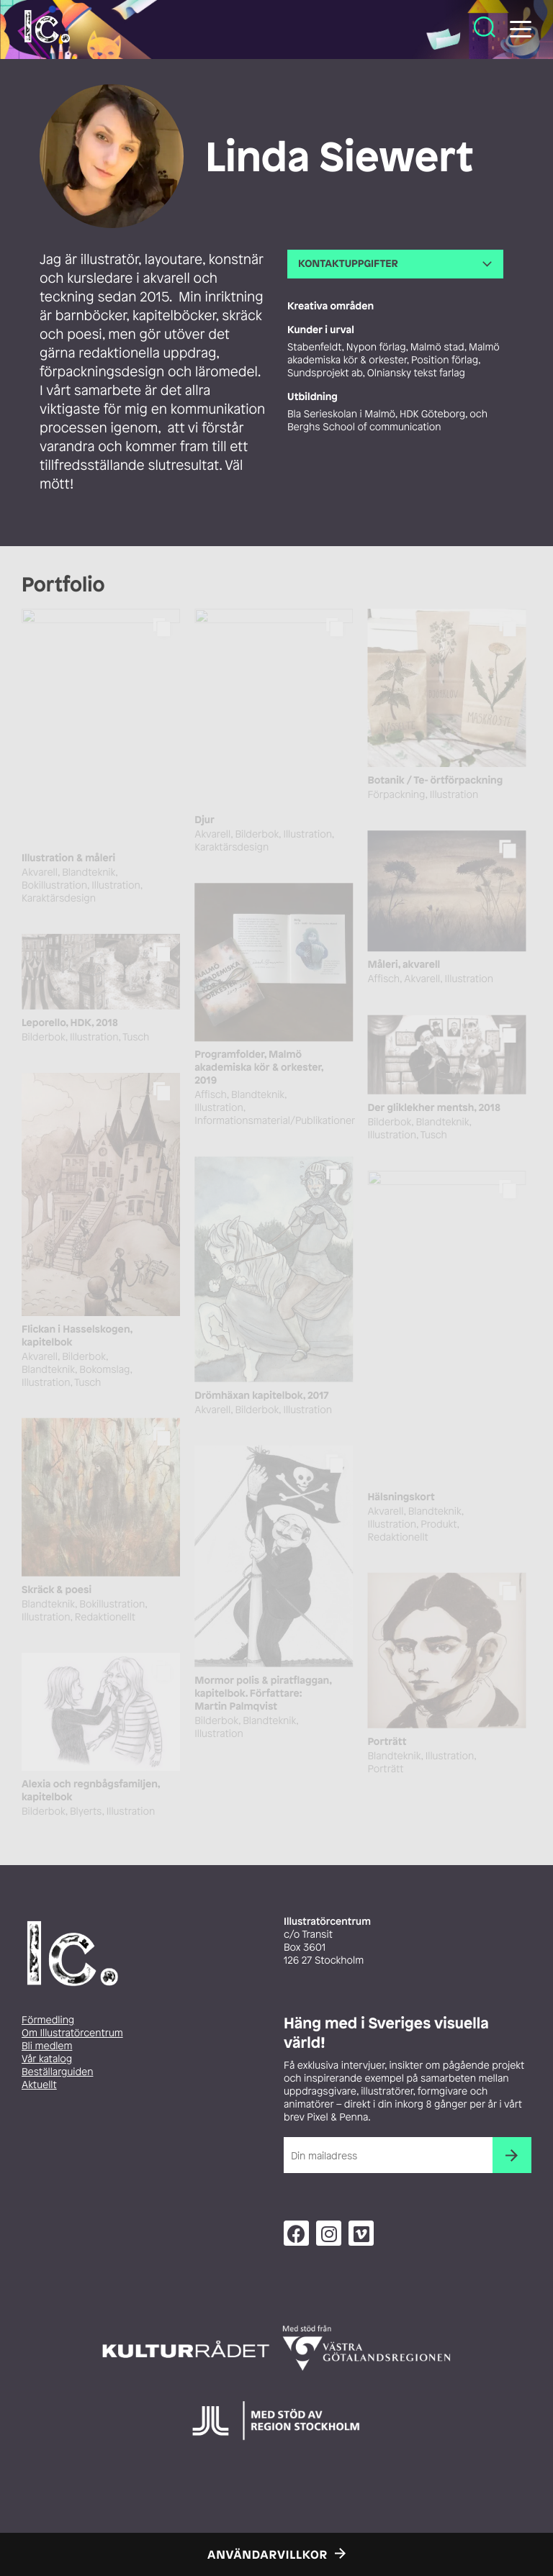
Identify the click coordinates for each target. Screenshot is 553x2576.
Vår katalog (47, 2059)
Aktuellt (39, 2085)
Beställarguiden (57, 2072)
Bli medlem (47, 2046)
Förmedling (48, 2020)
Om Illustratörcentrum (72, 2033)
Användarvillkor (267, 2554)
